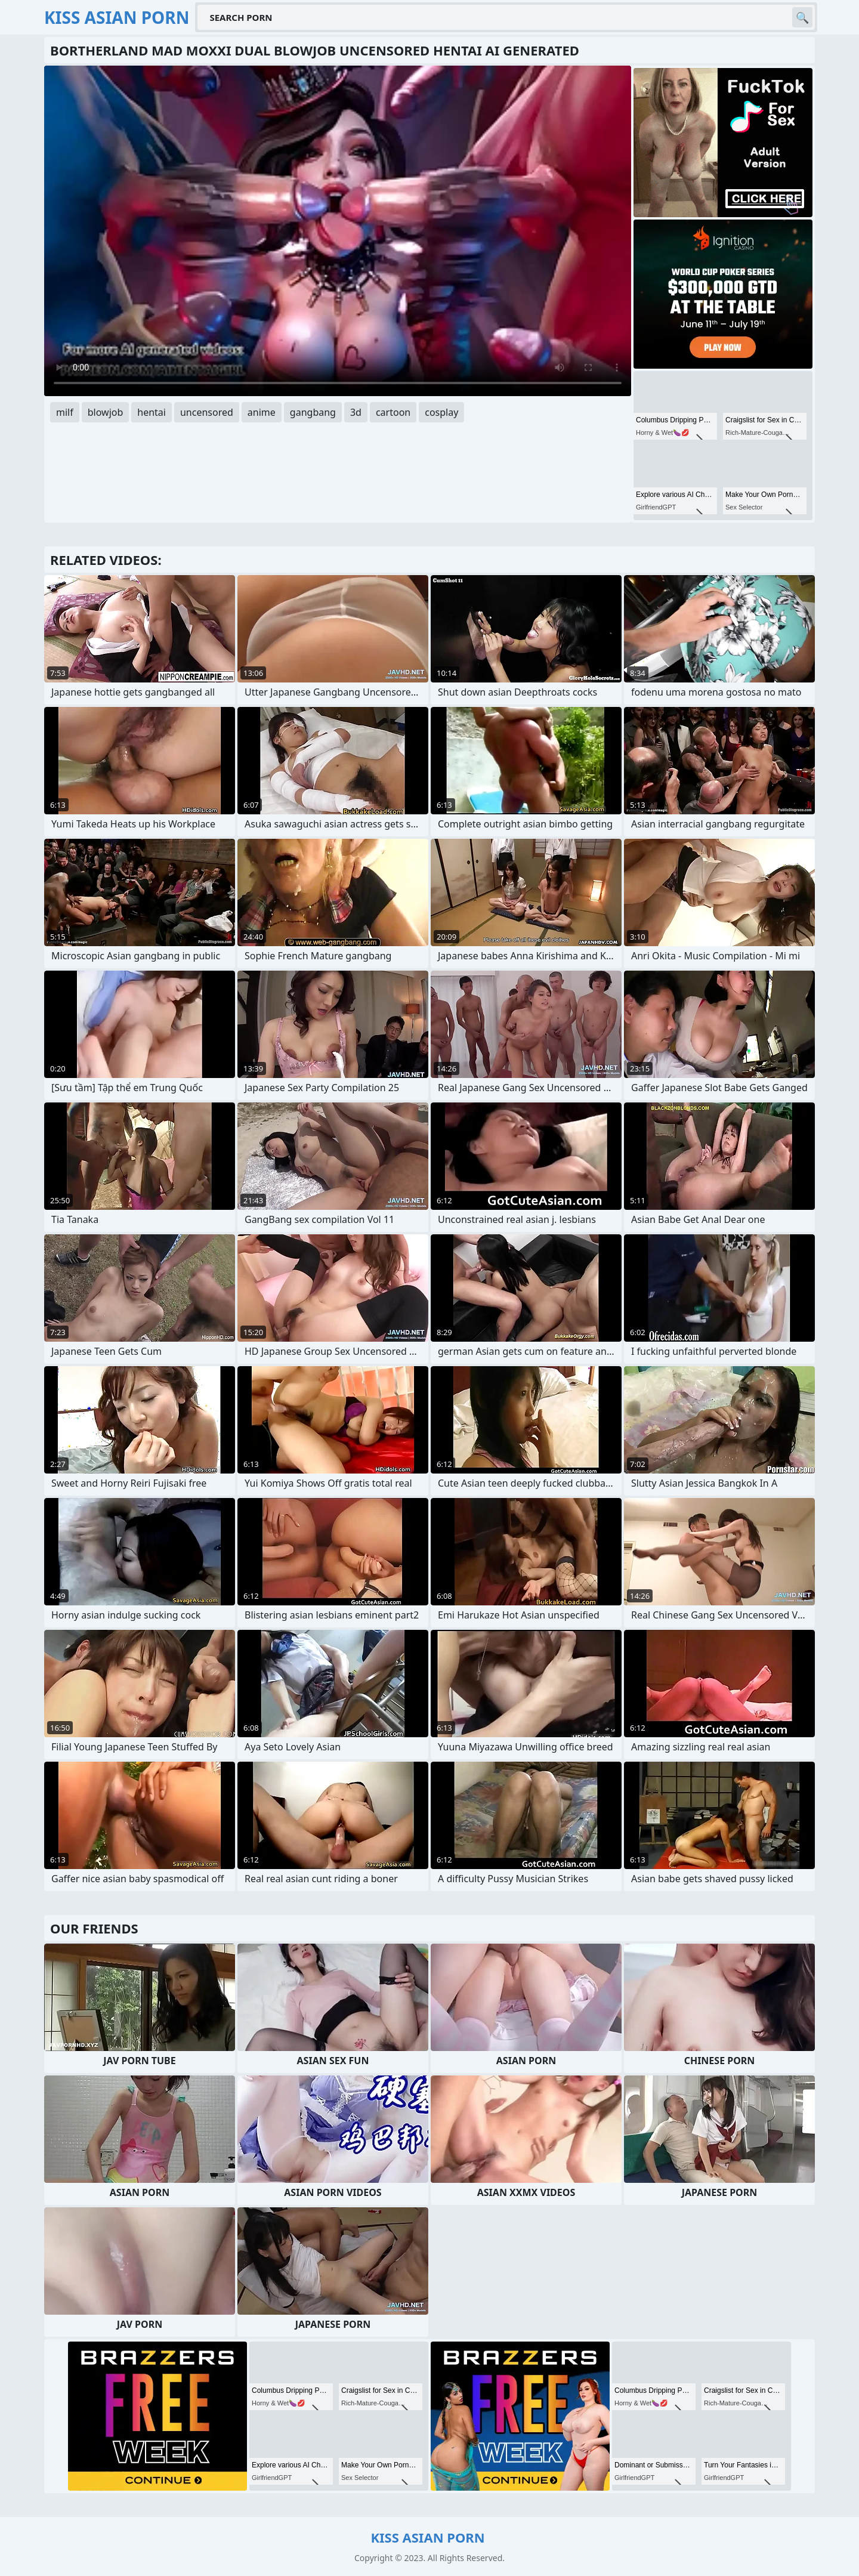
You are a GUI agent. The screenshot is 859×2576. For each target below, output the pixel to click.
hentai (151, 412)
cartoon (393, 412)
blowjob (105, 412)
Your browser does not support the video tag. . (337, 231)
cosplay (441, 412)
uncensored (206, 412)
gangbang (313, 412)
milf (64, 412)
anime (262, 412)
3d (355, 412)
